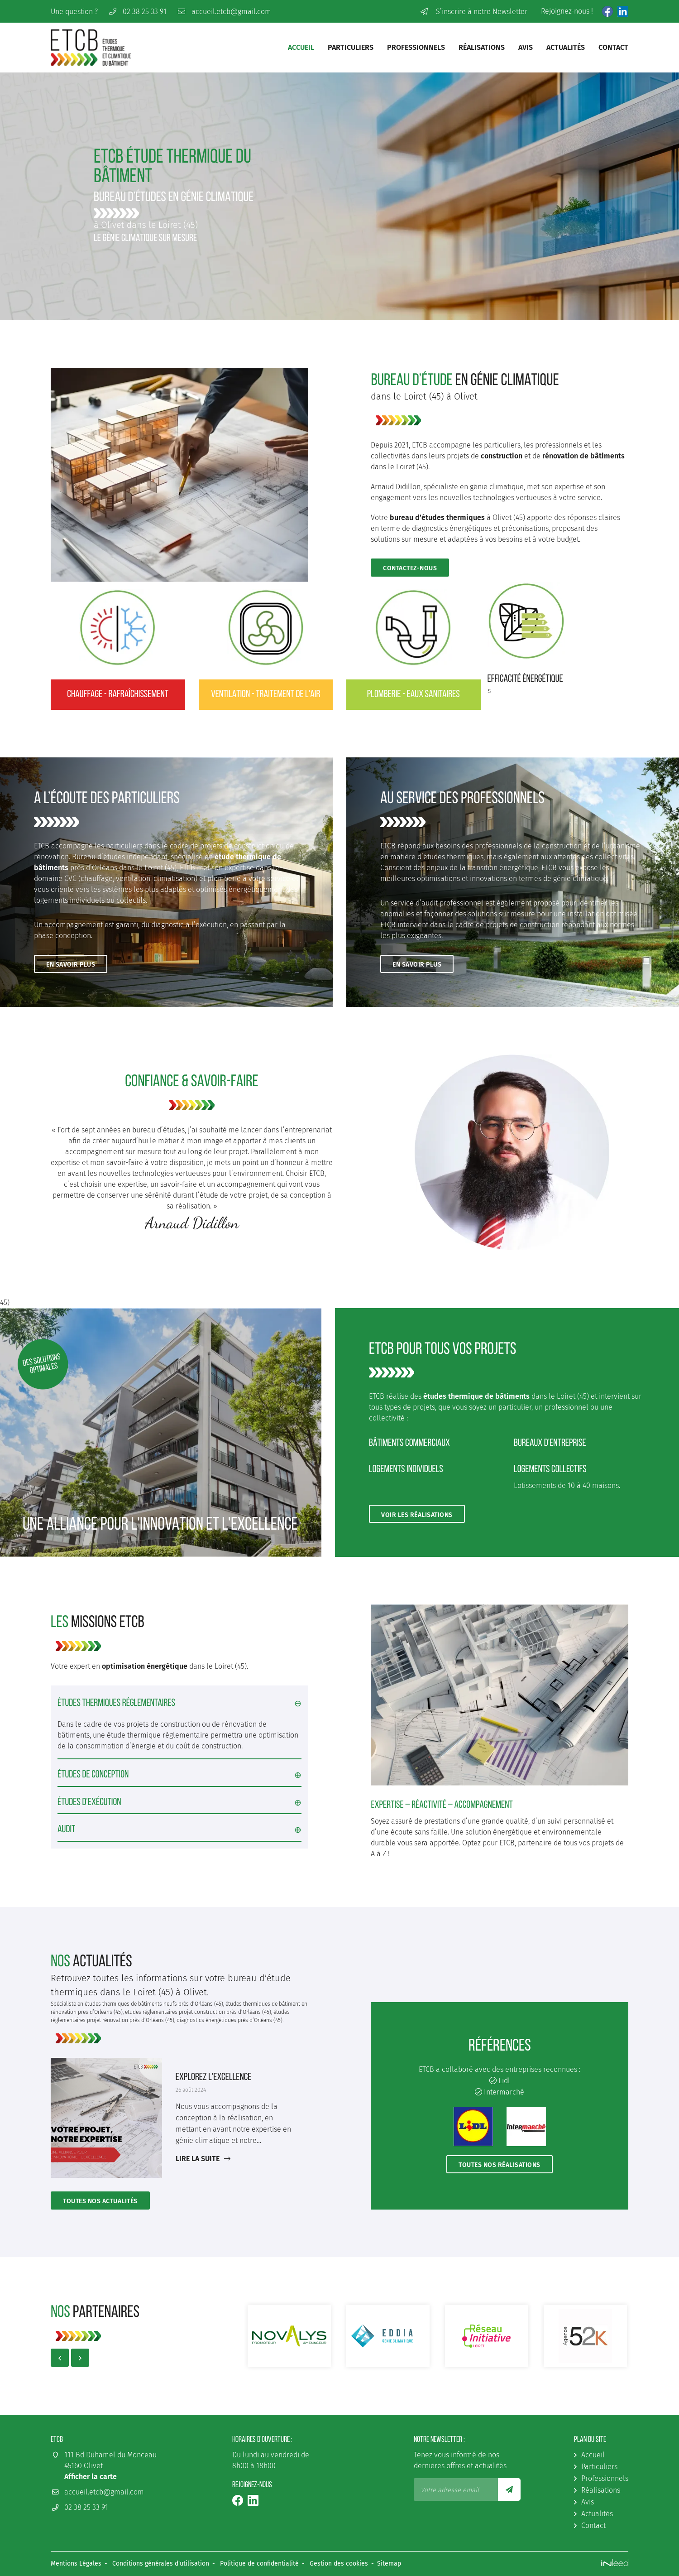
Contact (613, 47)
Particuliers (350, 47)
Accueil (301, 47)
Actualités (565, 47)
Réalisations (482, 47)
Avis (525, 47)
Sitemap (389, 2563)
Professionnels (416, 47)
